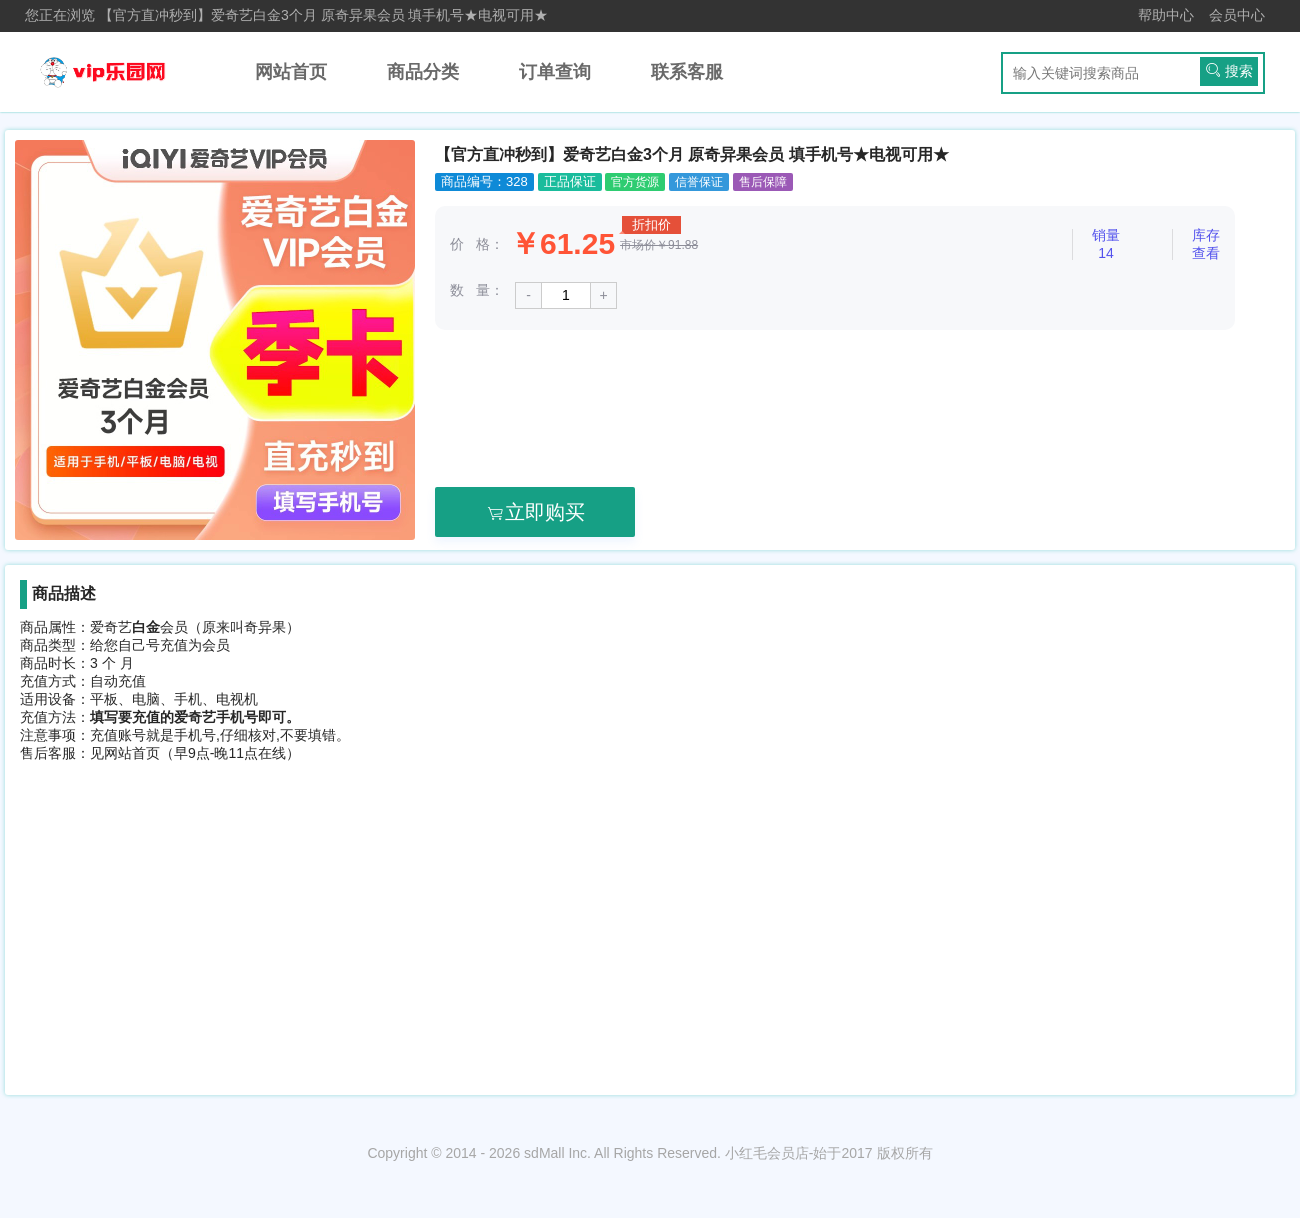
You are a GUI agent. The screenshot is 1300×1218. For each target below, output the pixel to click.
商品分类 (423, 72)
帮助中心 (1166, 15)
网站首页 (291, 72)
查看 (1206, 253)
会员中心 (1237, 15)
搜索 (1229, 70)
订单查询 (555, 72)
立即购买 (535, 512)
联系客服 (687, 72)
